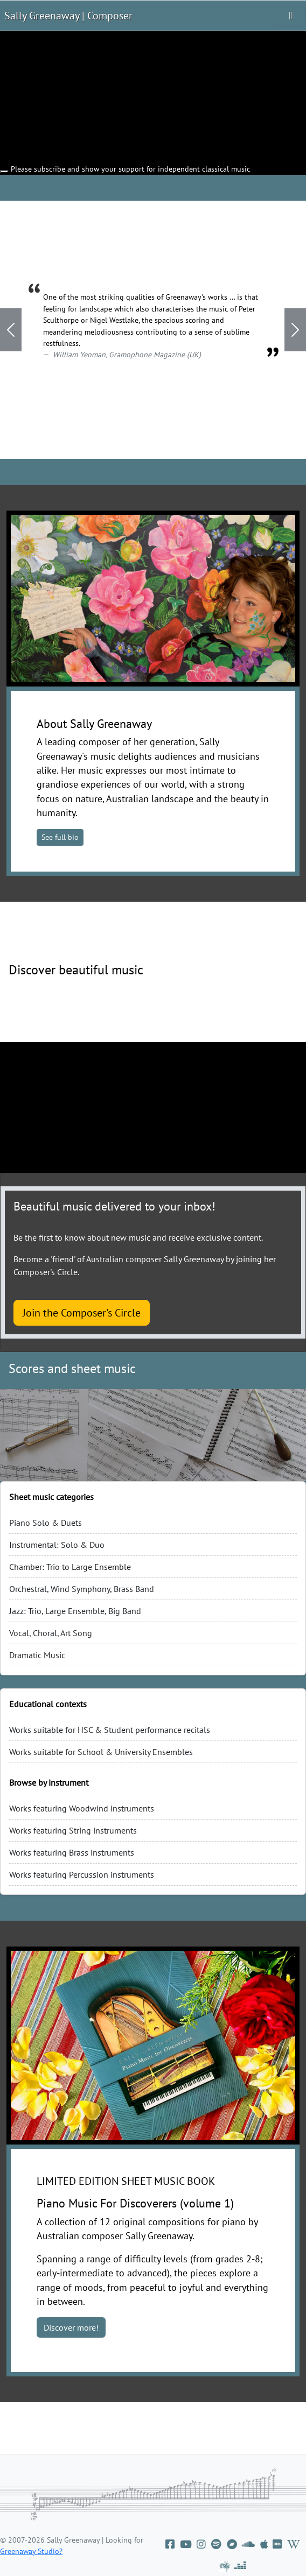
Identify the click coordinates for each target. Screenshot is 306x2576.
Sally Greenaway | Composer (68, 16)
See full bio (60, 837)
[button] (11, 329)
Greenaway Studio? (31, 2551)
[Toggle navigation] (291, 15)
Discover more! (71, 2327)
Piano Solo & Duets (45, 1522)
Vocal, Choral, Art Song (50, 1632)
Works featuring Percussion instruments (81, 1874)
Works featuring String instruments (73, 1830)
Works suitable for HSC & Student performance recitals (109, 1729)
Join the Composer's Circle (82, 1313)
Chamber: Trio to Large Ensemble (70, 1566)
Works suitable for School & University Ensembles (101, 1751)
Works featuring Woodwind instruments (81, 1808)
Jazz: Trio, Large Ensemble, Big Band (75, 1610)
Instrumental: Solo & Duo (57, 1544)
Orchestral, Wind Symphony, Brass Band (81, 1588)
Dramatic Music (37, 1655)
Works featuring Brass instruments (71, 1852)
